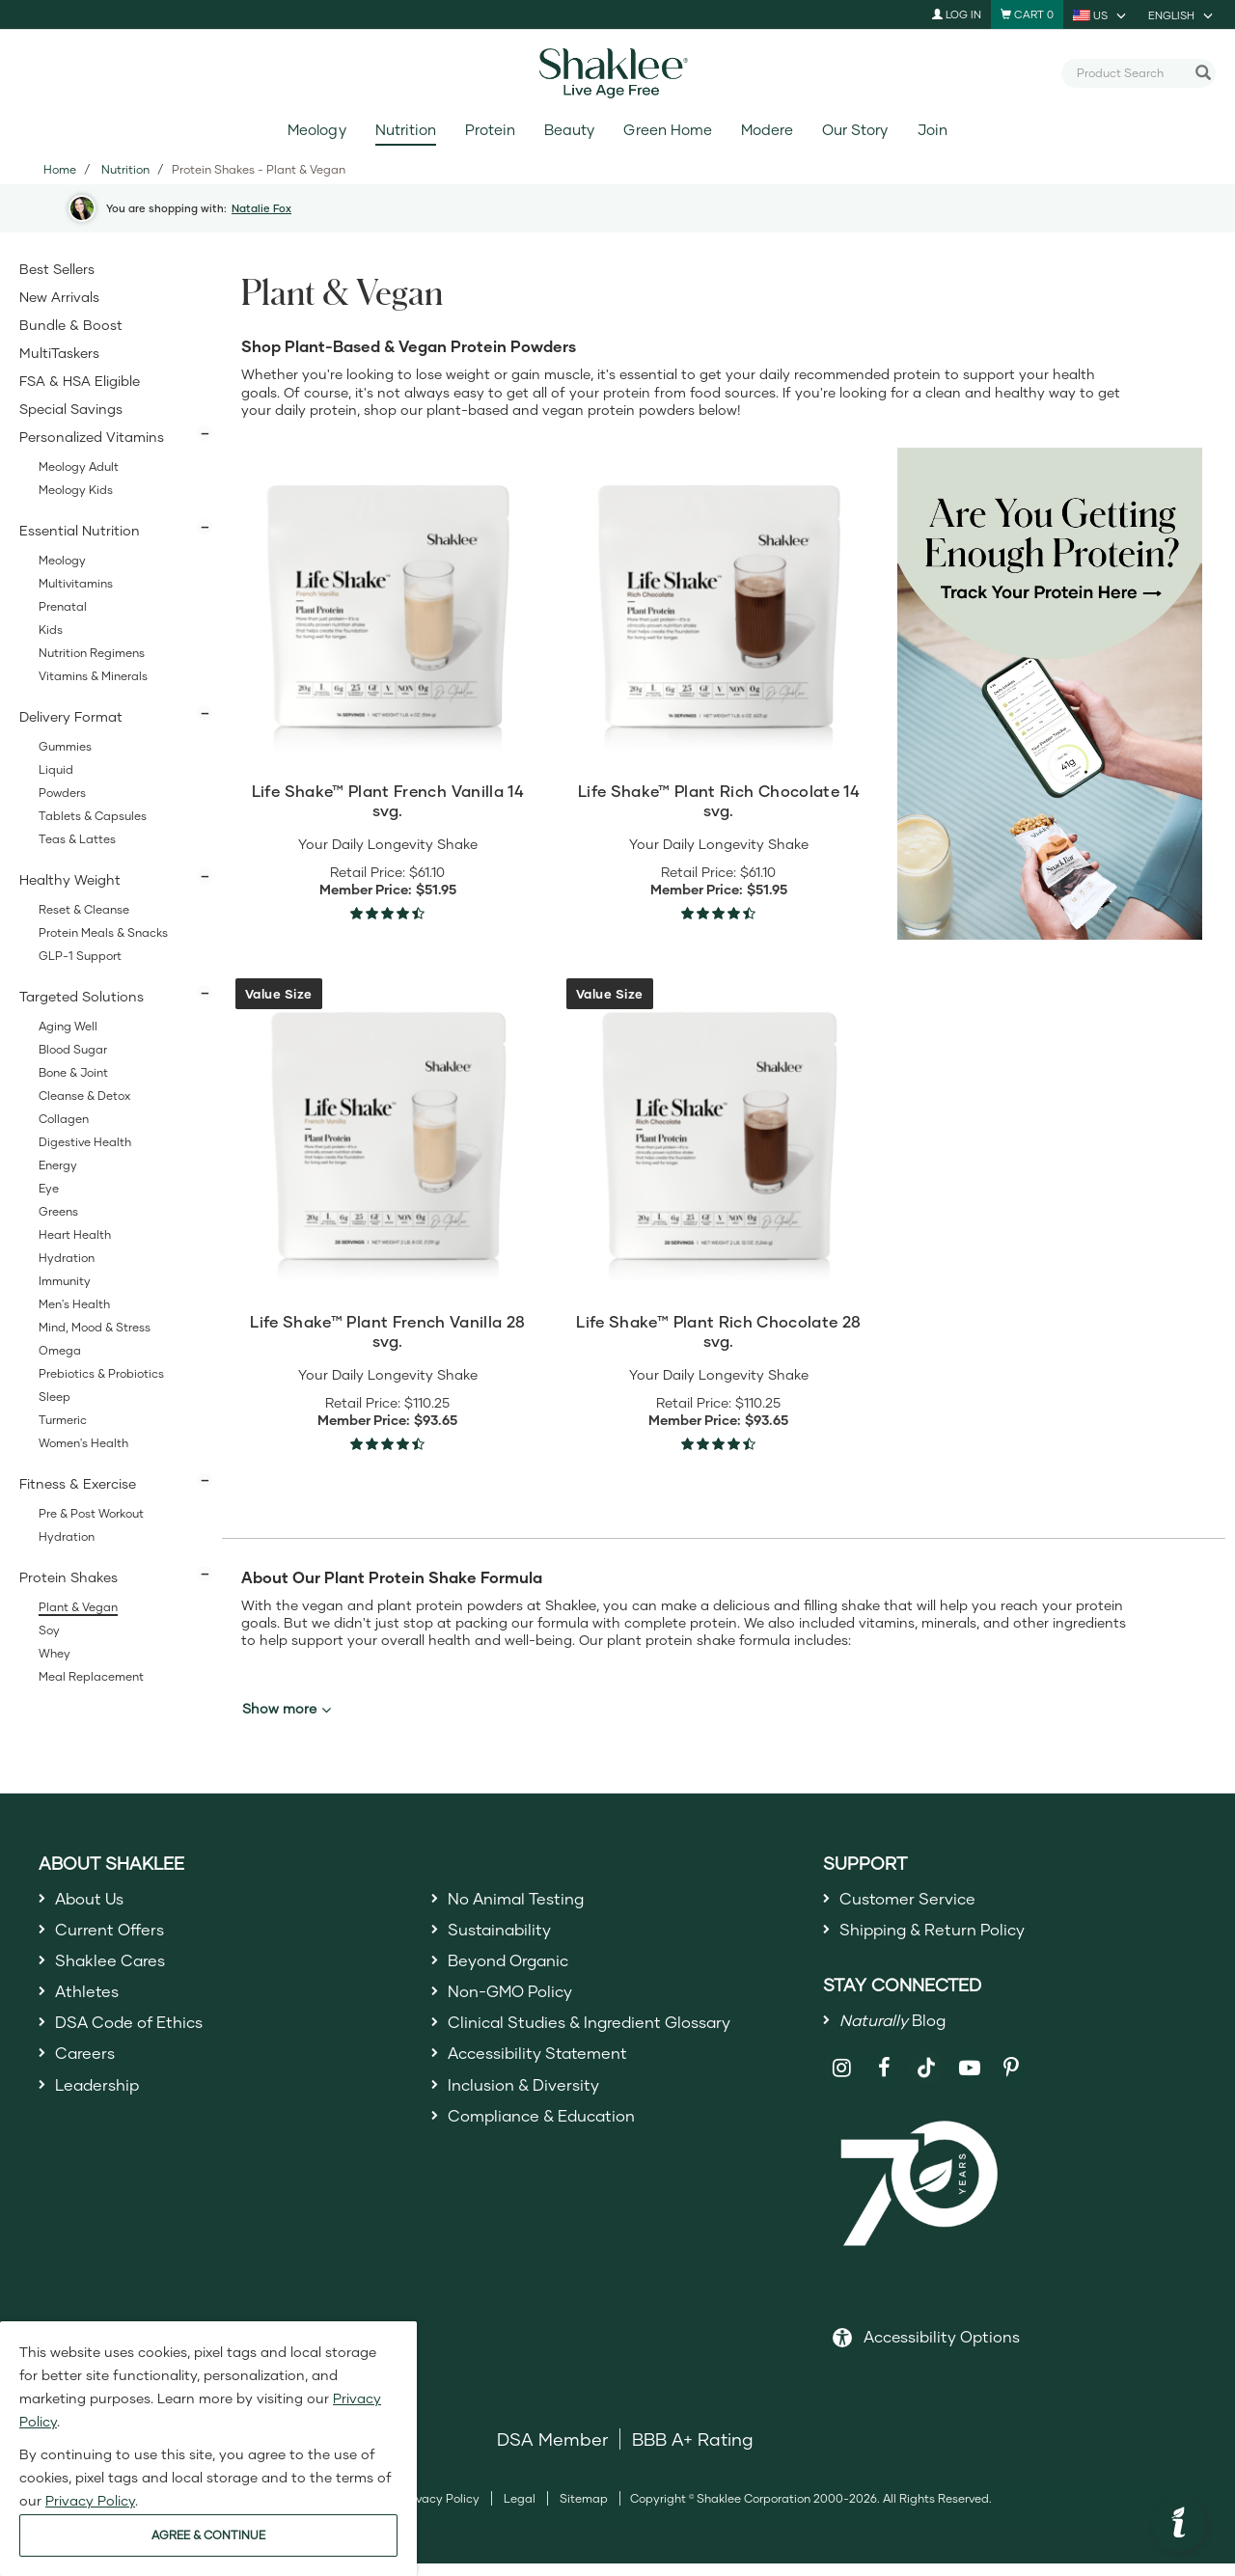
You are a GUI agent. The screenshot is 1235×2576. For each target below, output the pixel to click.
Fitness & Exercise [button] (77, 1483)
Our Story (855, 130)
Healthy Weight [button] (70, 879)
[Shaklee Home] (617, 73)
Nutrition (405, 130)
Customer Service (913, 1899)
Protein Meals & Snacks (103, 932)
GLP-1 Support (80, 955)
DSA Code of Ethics (137, 2040)
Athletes (89, 2004)
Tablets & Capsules (93, 815)
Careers (88, 2075)
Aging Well (68, 1026)
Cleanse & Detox (84, 1095)
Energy (58, 1165)
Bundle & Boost (71, 324)
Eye (49, 1188)
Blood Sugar (73, 1049)
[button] (1179, 2525)
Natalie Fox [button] (261, 208)
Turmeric (63, 1419)
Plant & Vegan (78, 1607)
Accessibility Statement (546, 2075)
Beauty (569, 130)
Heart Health (75, 1234)
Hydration (67, 1257)
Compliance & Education (552, 2144)
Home (59, 169)
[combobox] (1130, 72)
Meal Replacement (91, 1676)
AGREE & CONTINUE (208, 2535)
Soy (49, 1630)
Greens (58, 1211)
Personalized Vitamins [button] (91, 436)
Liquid (56, 769)
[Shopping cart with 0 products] (1027, 14)
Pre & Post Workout (91, 1513)
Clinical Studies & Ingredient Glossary (604, 2040)
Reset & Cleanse (84, 909)
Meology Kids (76, 489)
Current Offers (114, 1935)
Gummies (65, 746)
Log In (956, 14)
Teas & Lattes (77, 839)
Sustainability (505, 1935)
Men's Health (74, 1304)
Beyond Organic (516, 1970)
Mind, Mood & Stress (95, 1327)
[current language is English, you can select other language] (1182, 14)
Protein (490, 130)
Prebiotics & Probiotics (101, 1373)
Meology (316, 130)
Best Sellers (57, 268)
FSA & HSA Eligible (79, 380)
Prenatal (63, 606)
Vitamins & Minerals (93, 676)
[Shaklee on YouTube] (969, 2080)
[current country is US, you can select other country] (1101, 14)
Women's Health (83, 1443)
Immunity (65, 1281)
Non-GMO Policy (517, 2004)
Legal (519, 2511)
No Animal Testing (524, 1899)
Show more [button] (286, 1708)
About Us (94, 1899)
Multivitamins (76, 583)
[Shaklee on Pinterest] (1011, 2080)
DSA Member (552, 2451)
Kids (51, 629)
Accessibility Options (942, 2349)
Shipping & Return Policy (942, 1935)
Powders (62, 792)
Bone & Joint (73, 1072)
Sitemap (584, 2511)
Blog (898, 2030)
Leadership (102, 2110)
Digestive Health (85, 1142)
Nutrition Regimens (92, 652)
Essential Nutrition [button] (79, 530)
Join (932, 130)
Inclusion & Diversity (530, 2110)
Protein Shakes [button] (68, 1577)
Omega (60, 1350)
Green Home (667, 130)
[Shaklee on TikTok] (926, 2069)
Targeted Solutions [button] (81, 996)
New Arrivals (59, 296)
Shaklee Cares (116, 1970)
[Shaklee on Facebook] (884, 2080)
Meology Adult (79, 466)
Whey (54, 1653)
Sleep (54, 1396)
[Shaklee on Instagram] (842, 2080)
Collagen (64, 1118)
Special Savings (71, 408)
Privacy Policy (440, 2511)
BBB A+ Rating (693, 2451)
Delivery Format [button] (71, 716)
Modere (767, 130)
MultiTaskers (59, 352)
